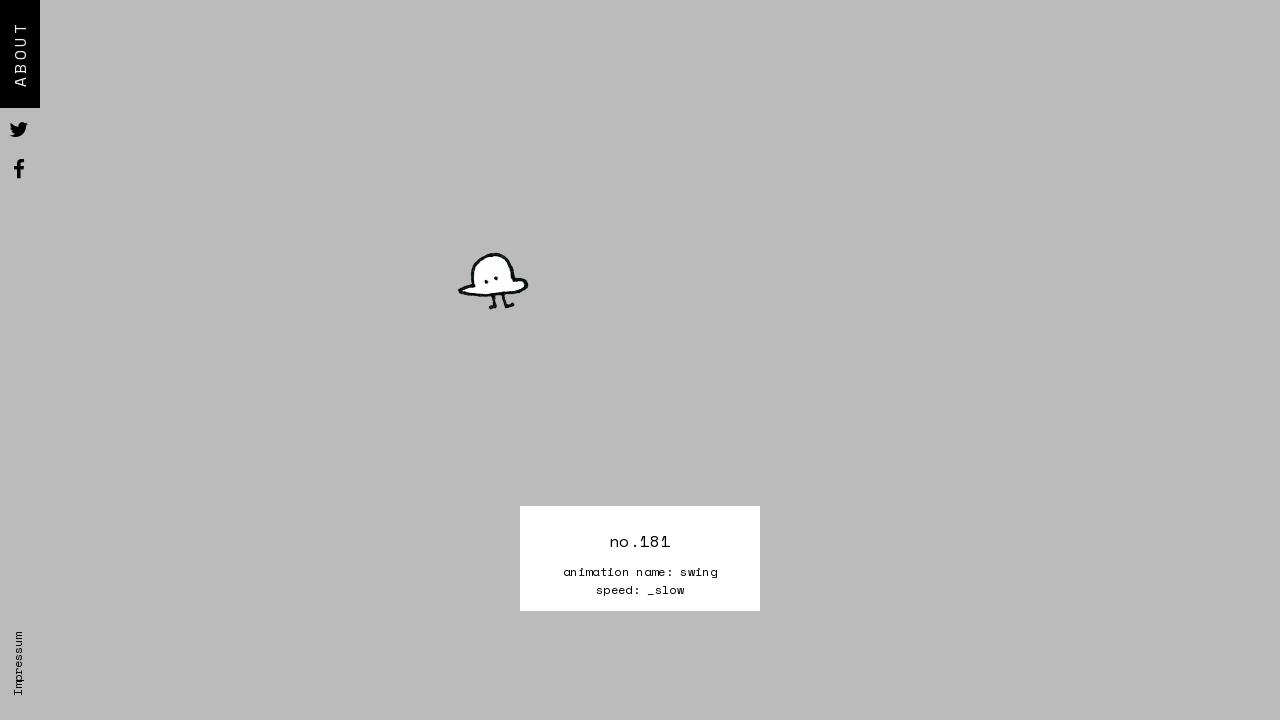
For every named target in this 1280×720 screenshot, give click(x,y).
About (20, 54)
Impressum (17, 664)
